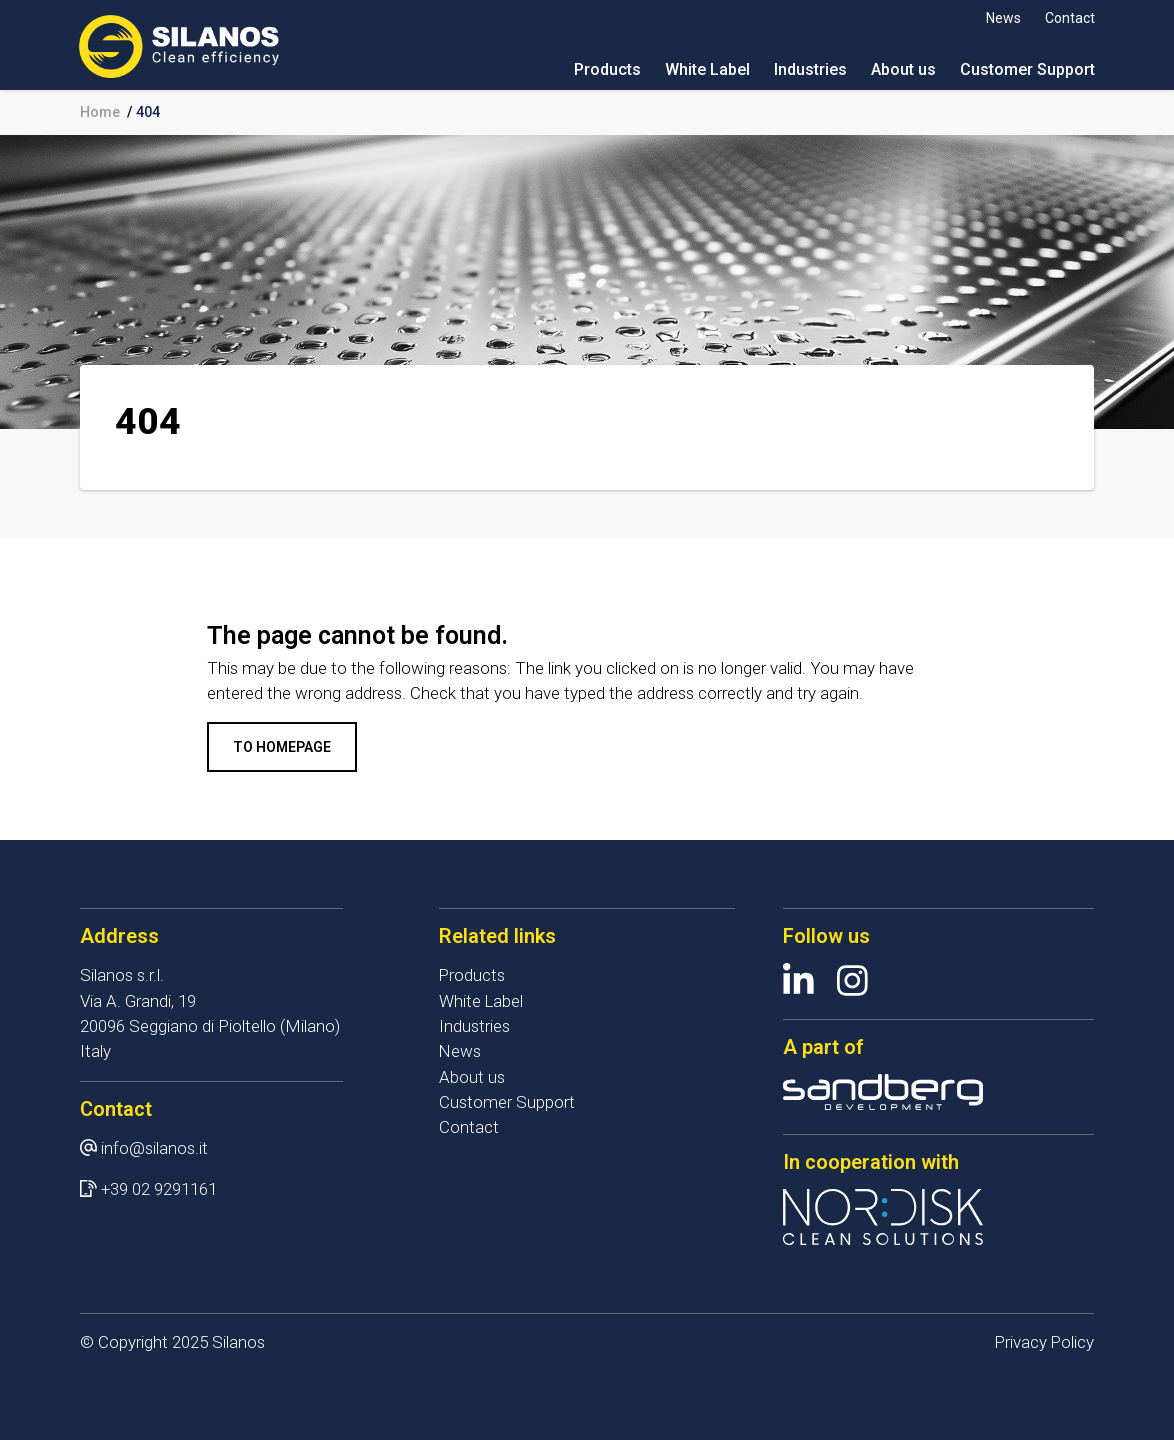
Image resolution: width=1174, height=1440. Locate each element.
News (1002, 18)
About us (902, 69)
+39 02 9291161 (159, 1189)
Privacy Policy (1043, 1342)
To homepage (282, 747)
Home (100, 112)
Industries (809, 69)
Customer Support (1026, 69)
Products (606, 69)
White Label (706, 69)
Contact (1069, 18)
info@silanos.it (154, 1148)
